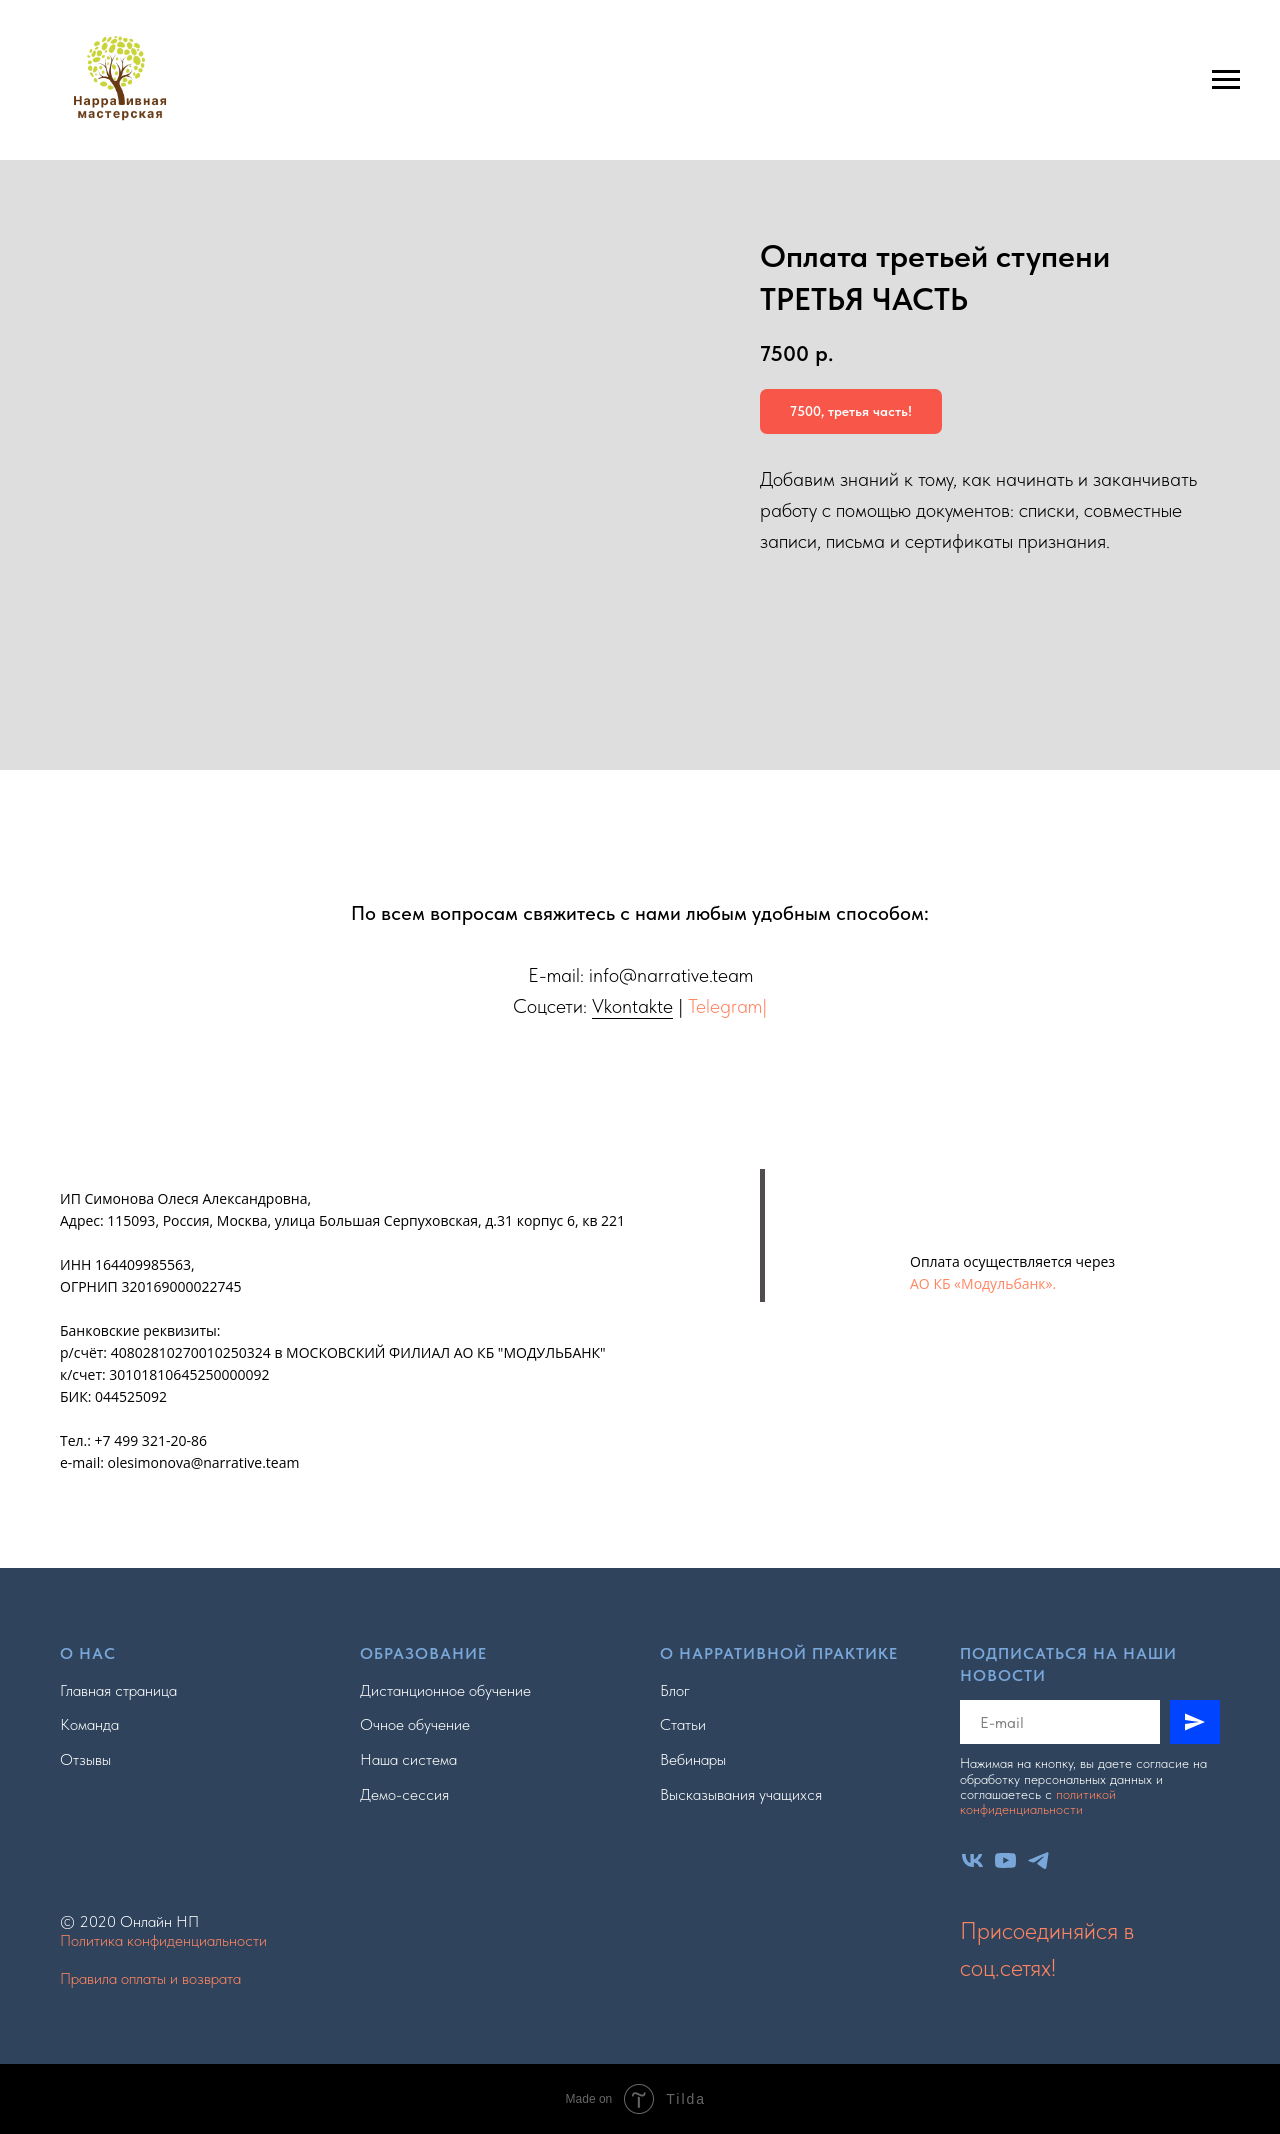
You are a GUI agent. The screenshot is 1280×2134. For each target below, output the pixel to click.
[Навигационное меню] (1226, 80)
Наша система (408, 1759)
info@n (618, 975)
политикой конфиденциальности (1038, 1801)
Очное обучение (415, 1724)
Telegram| (727, 1006)
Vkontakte (632, 1006)
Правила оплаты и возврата (150, 1978)
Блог (675, 1690)
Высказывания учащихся (741, 1794)
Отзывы (85, 1759)
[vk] (972, 1860)
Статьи (683, 1724)
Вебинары (693, 1759)
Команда (89, 1724)
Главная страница (118, 1690)
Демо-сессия (404, 1794)
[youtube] (1005, 1860)
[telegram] (1038, 1860)
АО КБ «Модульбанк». (983, 1283)
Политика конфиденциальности (163, 1940)
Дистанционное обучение (445, 1690)
